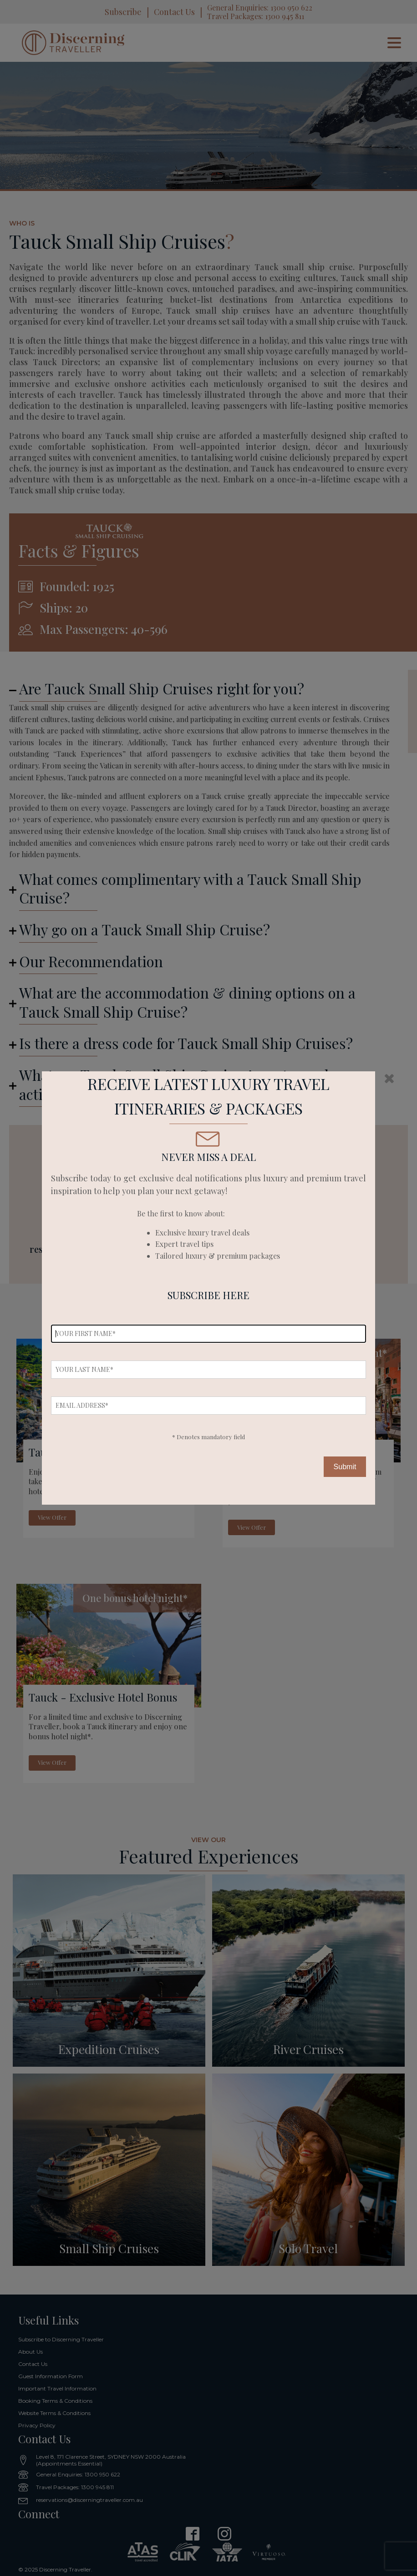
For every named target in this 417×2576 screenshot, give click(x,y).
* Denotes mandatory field (208, 1437)
